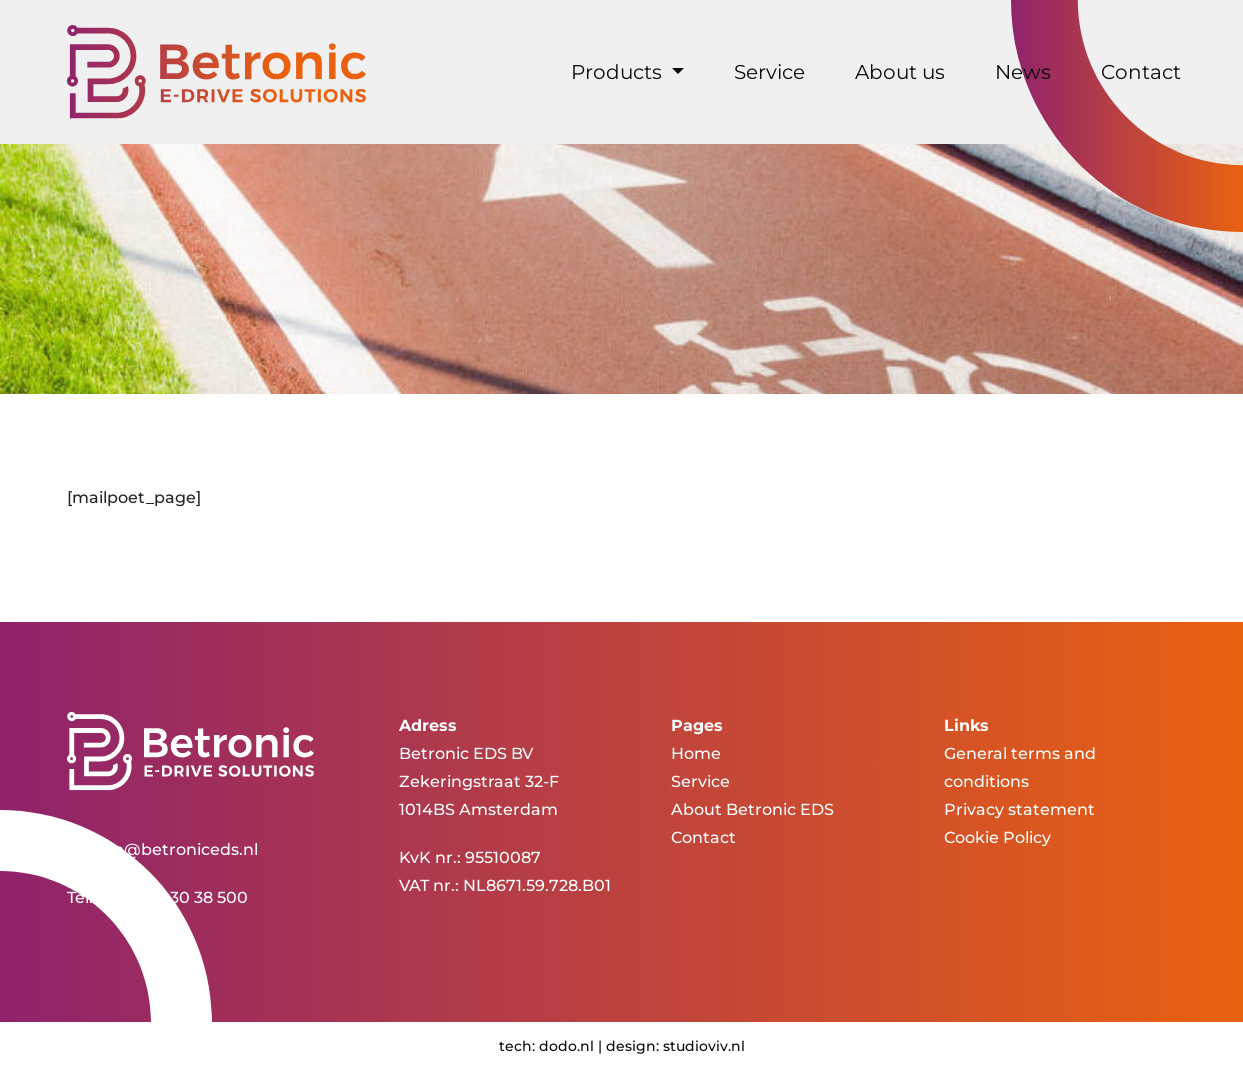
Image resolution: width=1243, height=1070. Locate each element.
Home (696, 753)
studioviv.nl (704, 1046)
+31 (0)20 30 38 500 (172, 897)
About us (900, 72)
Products (619, 72)
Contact (1141, 72)
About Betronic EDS (752, 809)
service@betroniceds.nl (162, 849)
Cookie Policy (997, 837)
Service (769, 72)
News (1023, 72)
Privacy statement (1019, 809)
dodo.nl (566, 1046)
